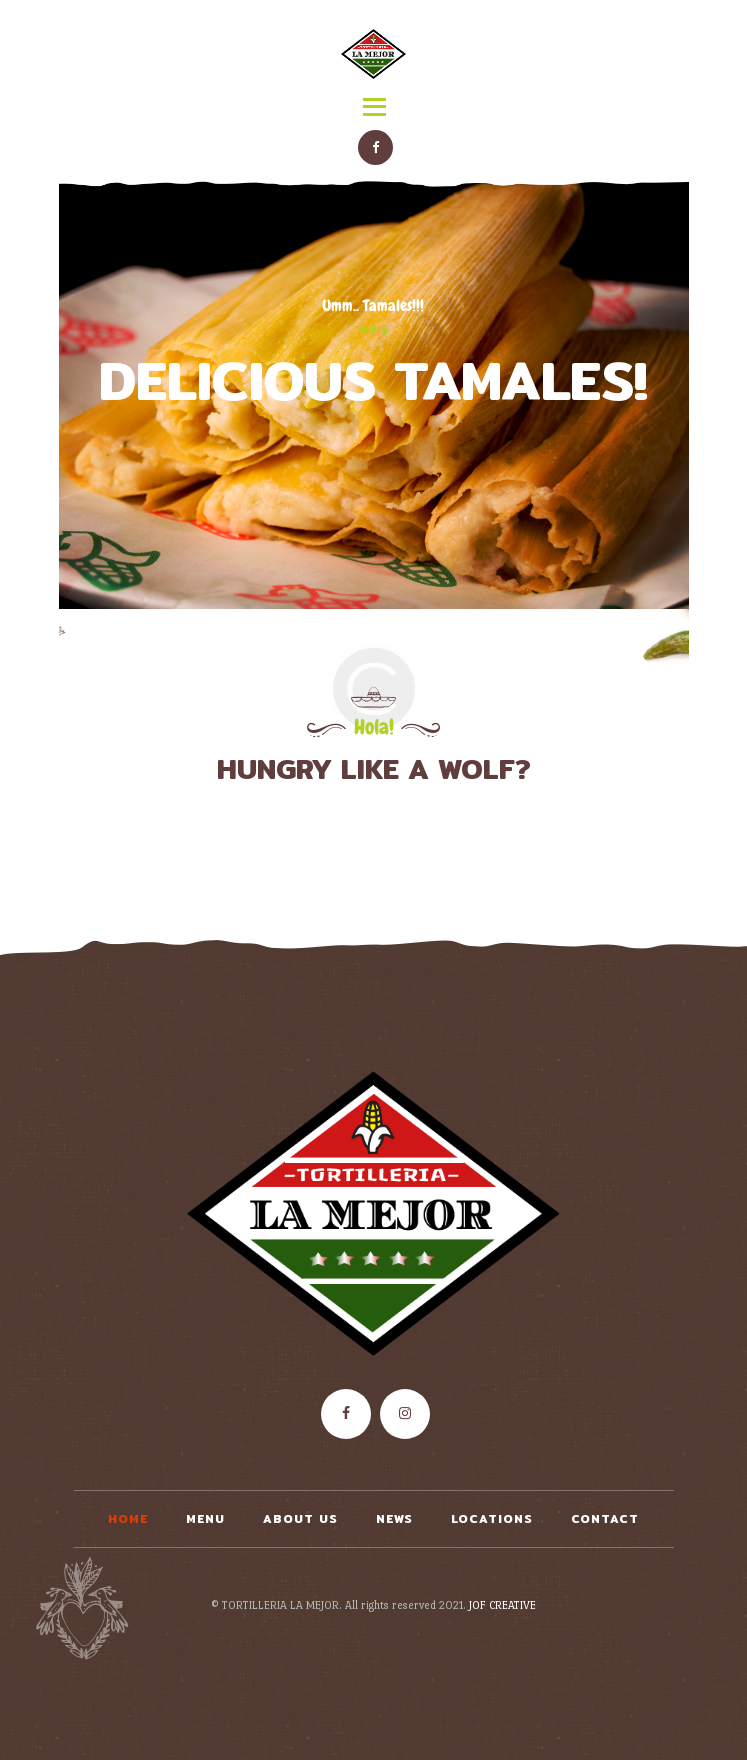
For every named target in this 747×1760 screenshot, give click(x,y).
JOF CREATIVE (502, 1605)
